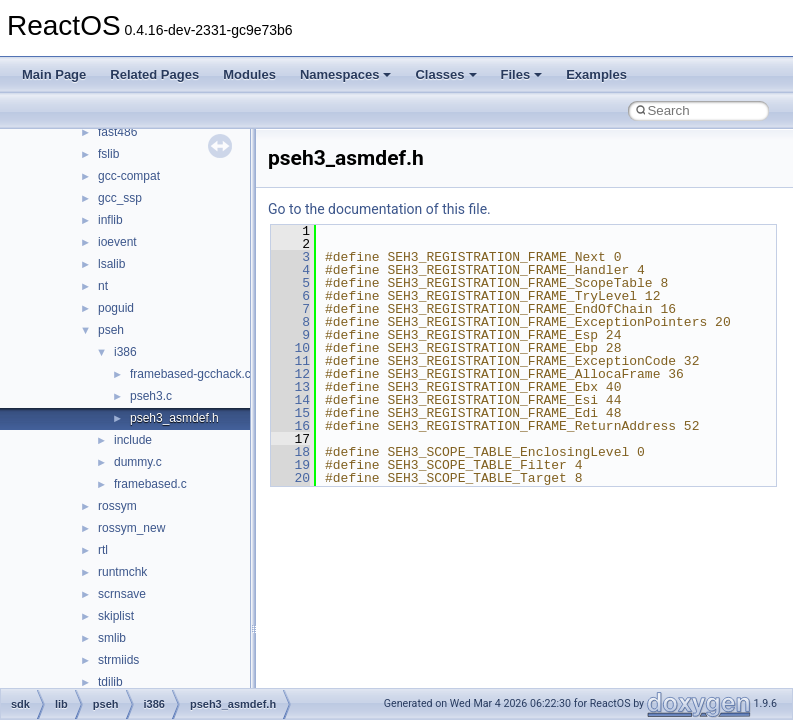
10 (290, 348)
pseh (111, 330)
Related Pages (154, 74)
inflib (110, 220)
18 (290, 452)
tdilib (110, 682)
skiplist (116, 616)
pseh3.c (151, 396)
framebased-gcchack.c (190, 374)
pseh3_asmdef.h (174, 418)
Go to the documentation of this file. (379, 209)
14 (290, 400)
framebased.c (150, 484)
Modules (249, 74)
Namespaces (346, 74)
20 (290, 478)
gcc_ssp (120, 198)
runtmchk (122, 572)
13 (290, 387)
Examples (596, 74)
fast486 (117, 132)
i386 (125, 352)
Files (522, 74)
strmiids (118, 660)
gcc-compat (129, 176)
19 (290, 465)
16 (290, 426)
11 (290, 361)
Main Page (54, 74)
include (133, 440)
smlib (112, 638)
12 (290, 374)
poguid (116, 308)
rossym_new (131, 528)
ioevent (117, 242)
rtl (103, 550)
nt (103, 286)
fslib (108, 154)
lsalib (111, 264)
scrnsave (122, 594)
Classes (445, 74)
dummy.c (138, 462)
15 (290, 413)
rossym (117, 506)
